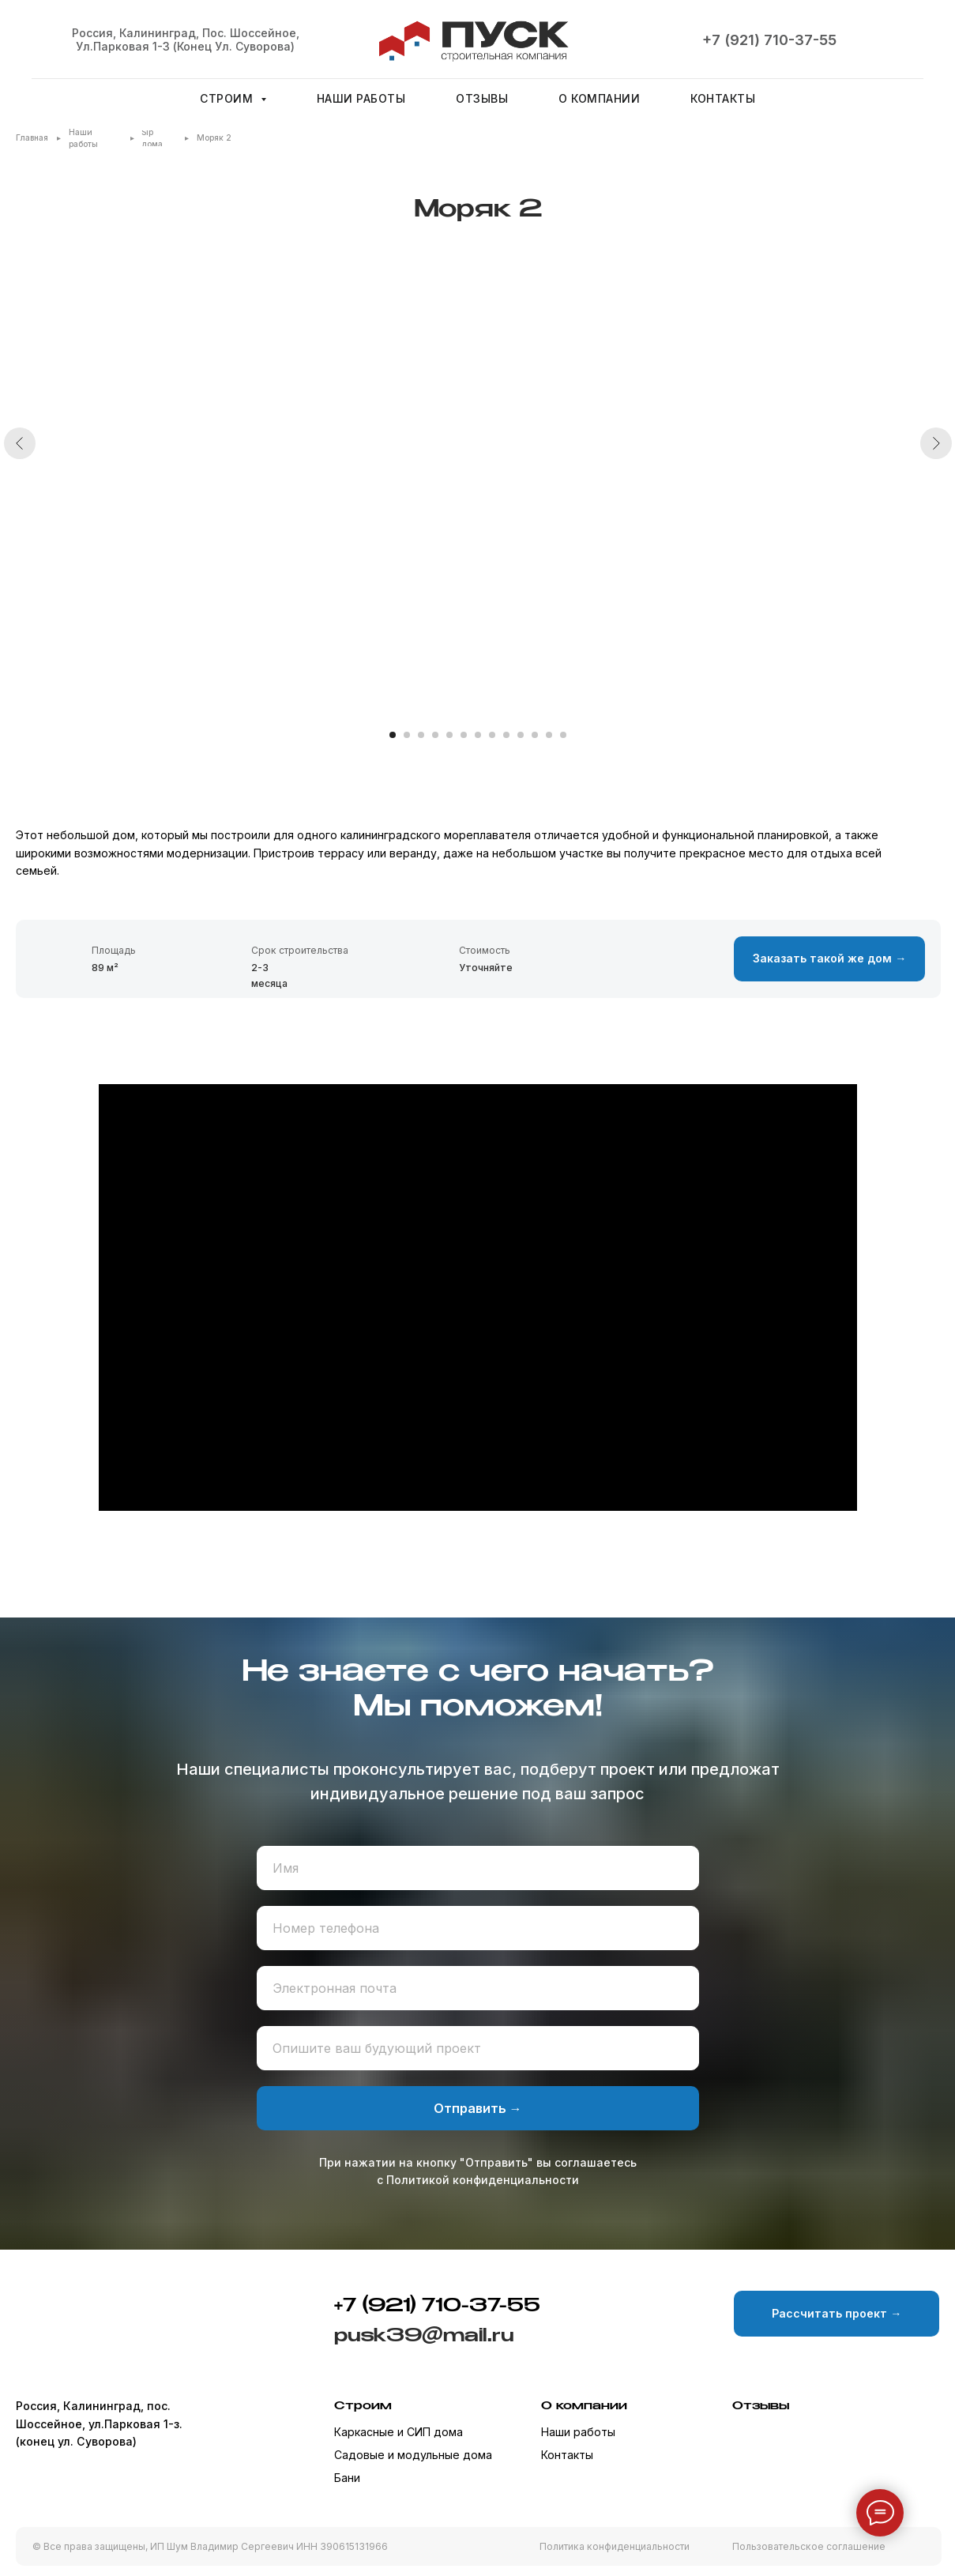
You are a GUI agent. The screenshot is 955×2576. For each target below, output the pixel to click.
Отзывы (482, 98)
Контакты (722, 98)
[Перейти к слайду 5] (449, 735)
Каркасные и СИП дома (398, 2432)
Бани (347, 2477)
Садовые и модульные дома (413, 2454)
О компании (599, 98)
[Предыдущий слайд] (20, 494)
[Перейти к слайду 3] (421, 735)
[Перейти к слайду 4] (435, 735)
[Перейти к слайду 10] (520, 735)
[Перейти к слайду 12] (549, 735)
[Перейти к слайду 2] (407, 735)
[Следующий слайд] (936, 494)
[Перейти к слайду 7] (478, 735)
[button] (829, 958)
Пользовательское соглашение (808, 2546)
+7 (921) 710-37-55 (769, 40)
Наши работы (361, 98)
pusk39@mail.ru (424, 2336)
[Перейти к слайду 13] (563, 735)
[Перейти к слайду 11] (535, 735)
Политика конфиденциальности (615, 2546)
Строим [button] (228, 98)
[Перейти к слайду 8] (492, 735)
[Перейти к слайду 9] (506, 735)
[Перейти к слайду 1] (392, 735)
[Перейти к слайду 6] (464, 735)
